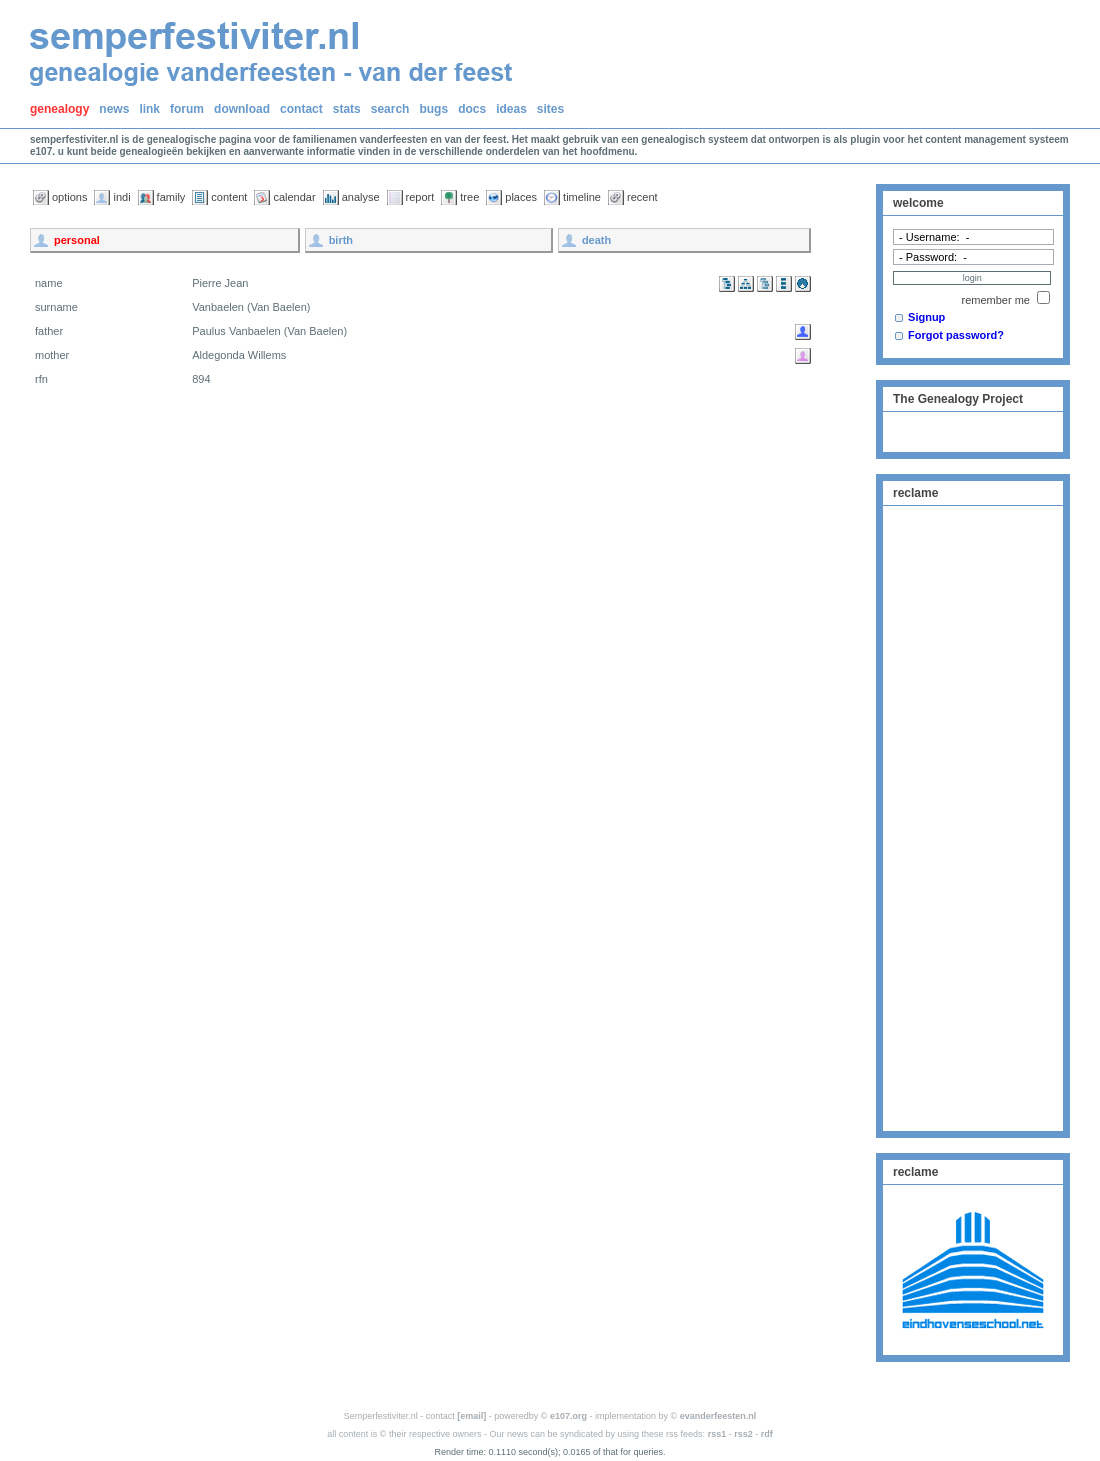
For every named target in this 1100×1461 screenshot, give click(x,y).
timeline (582, 197)
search (390, 109)
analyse (361, 197)
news (114, 109)
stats (347, 109)
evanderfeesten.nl (718, 1416)
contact (301, 109)
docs (472, 109)
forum (187, 109)
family (171, 197)
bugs (433, 109)
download (242, 109)
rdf (767, 1434)
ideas (511, 109)
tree (469, 197)
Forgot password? (956, 335)
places (521, 197)
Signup (926, 317)
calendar (294, 197)
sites (550, 109)
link (149, 109)
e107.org (568, 1416)
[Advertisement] (973, 816)
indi (121, 197)
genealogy (59, 109)
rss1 (717, 1434)
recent (642, 197)
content (229, 197)
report (420, 197)
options (69, 197)
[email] (471, 1416)
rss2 (743, 1434)
